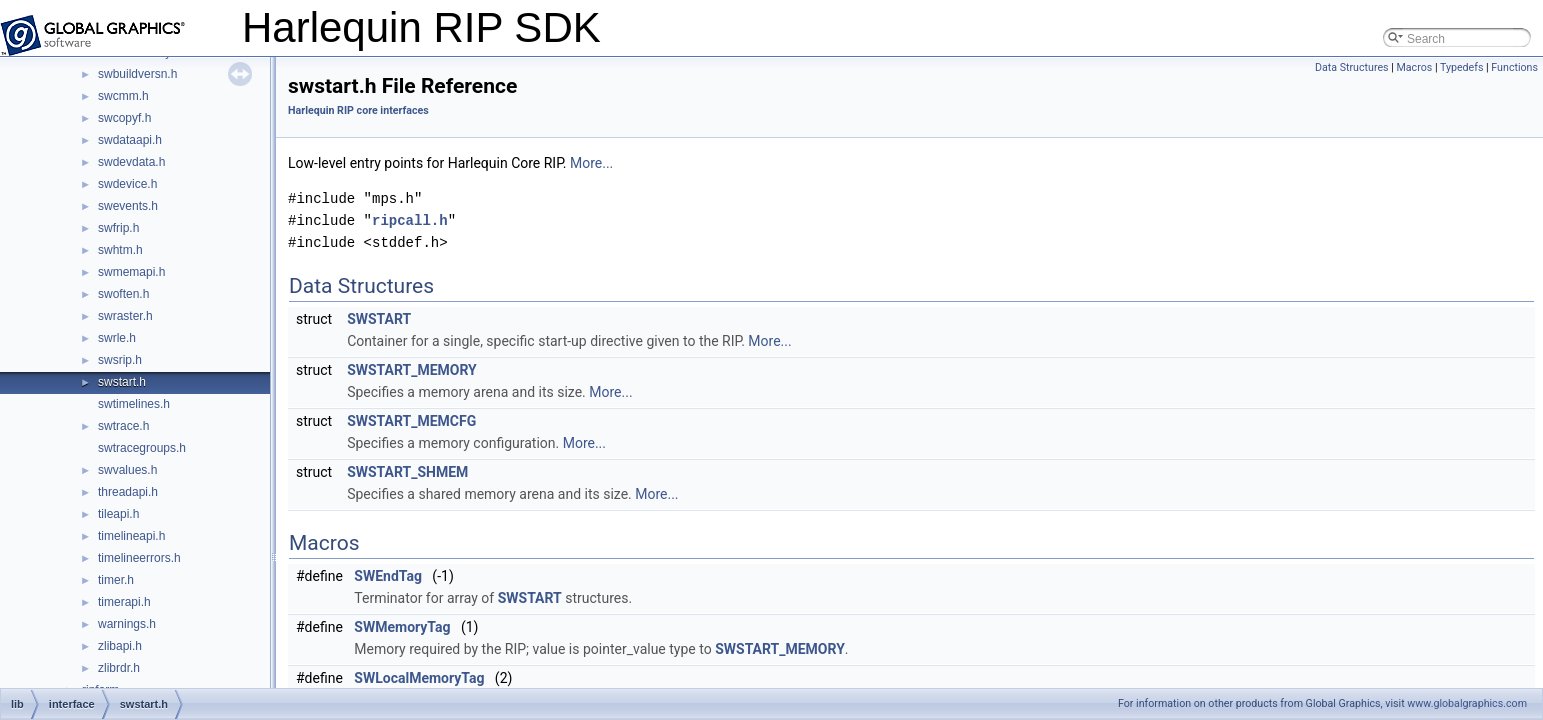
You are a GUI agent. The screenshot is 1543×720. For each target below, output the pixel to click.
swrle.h (117, 338)
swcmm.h (123, 96)
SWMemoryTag (402, 627)
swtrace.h (123, 426)
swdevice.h (127, 184)
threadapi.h (128, 492)
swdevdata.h (131, 162)
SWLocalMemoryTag (419, 678)
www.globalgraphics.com (1467, 703)
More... (591, 163)
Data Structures (1352, 67)
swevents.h (128, 206)
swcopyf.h (124, 118)
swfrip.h (118, 228)
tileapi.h (118, 514)
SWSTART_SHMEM (407, 472)
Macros (1414, 67)
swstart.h (122, 382)
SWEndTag (388, 576)
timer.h (116, 580)
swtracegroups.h (142, 448)
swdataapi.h (130, 140)
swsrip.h (120, 360)
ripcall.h (410, 220)
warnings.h (127, 624)
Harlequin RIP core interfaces (358, 110)
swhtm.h (120, 250)
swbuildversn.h (137, 74)
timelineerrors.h (139, 558)
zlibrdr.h (119, 668)
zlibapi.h (120, 646)
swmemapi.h (131, 272)
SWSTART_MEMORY (412, 370)
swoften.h (123, 294)
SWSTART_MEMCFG (411, 421)
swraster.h (125, 316)
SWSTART (379, 319)
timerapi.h (124, 602)
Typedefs (1462, 67)
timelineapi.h (131, 536)
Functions (1514, 67)
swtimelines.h (134, 404)
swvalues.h (127, 470)
